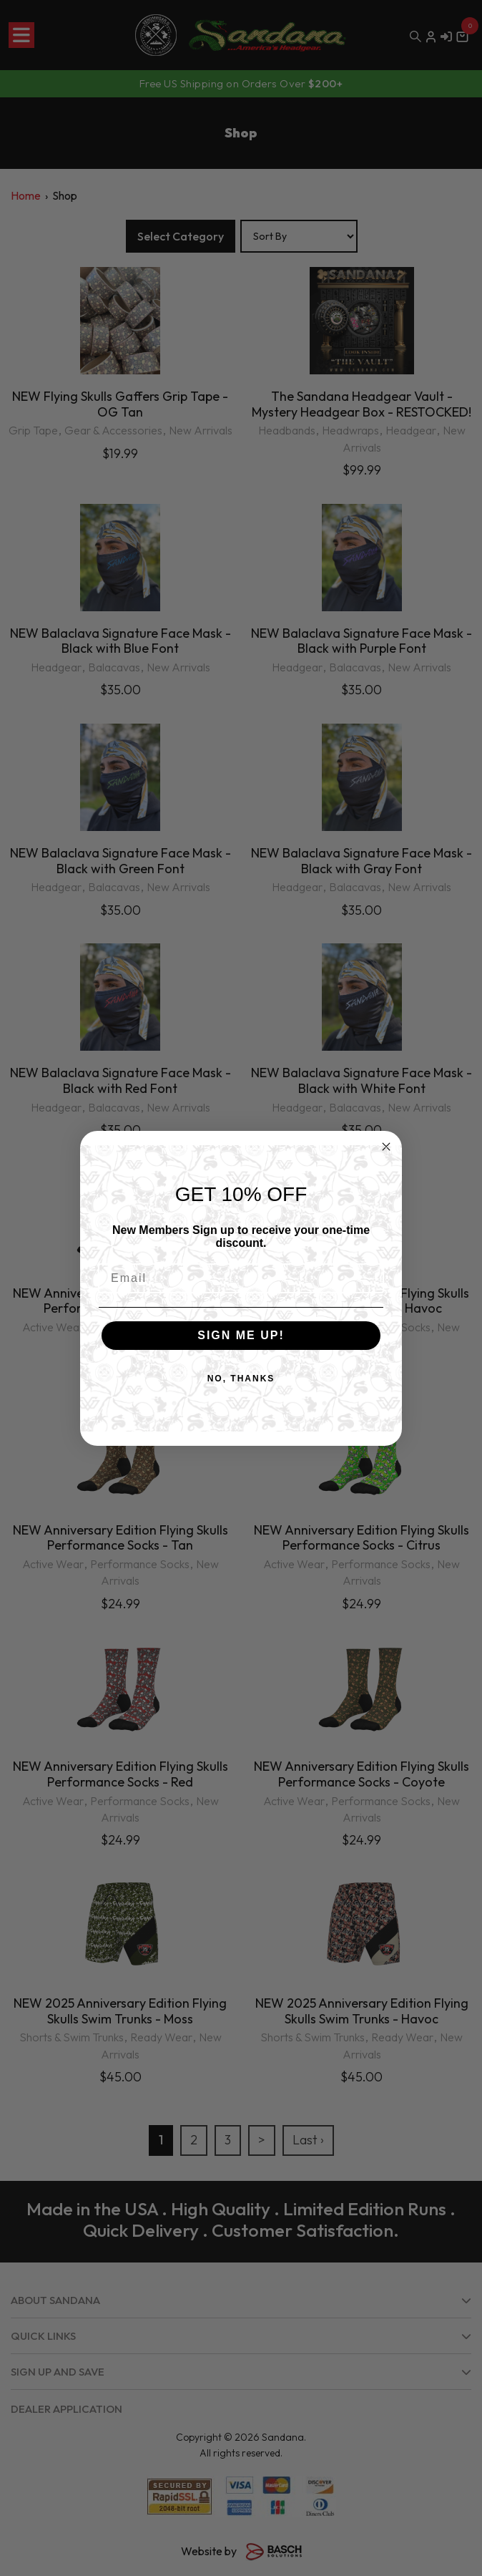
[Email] (241, 1278)
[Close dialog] (386, 1146)
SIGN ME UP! (241, 1335)
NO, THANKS (241, 1379)
